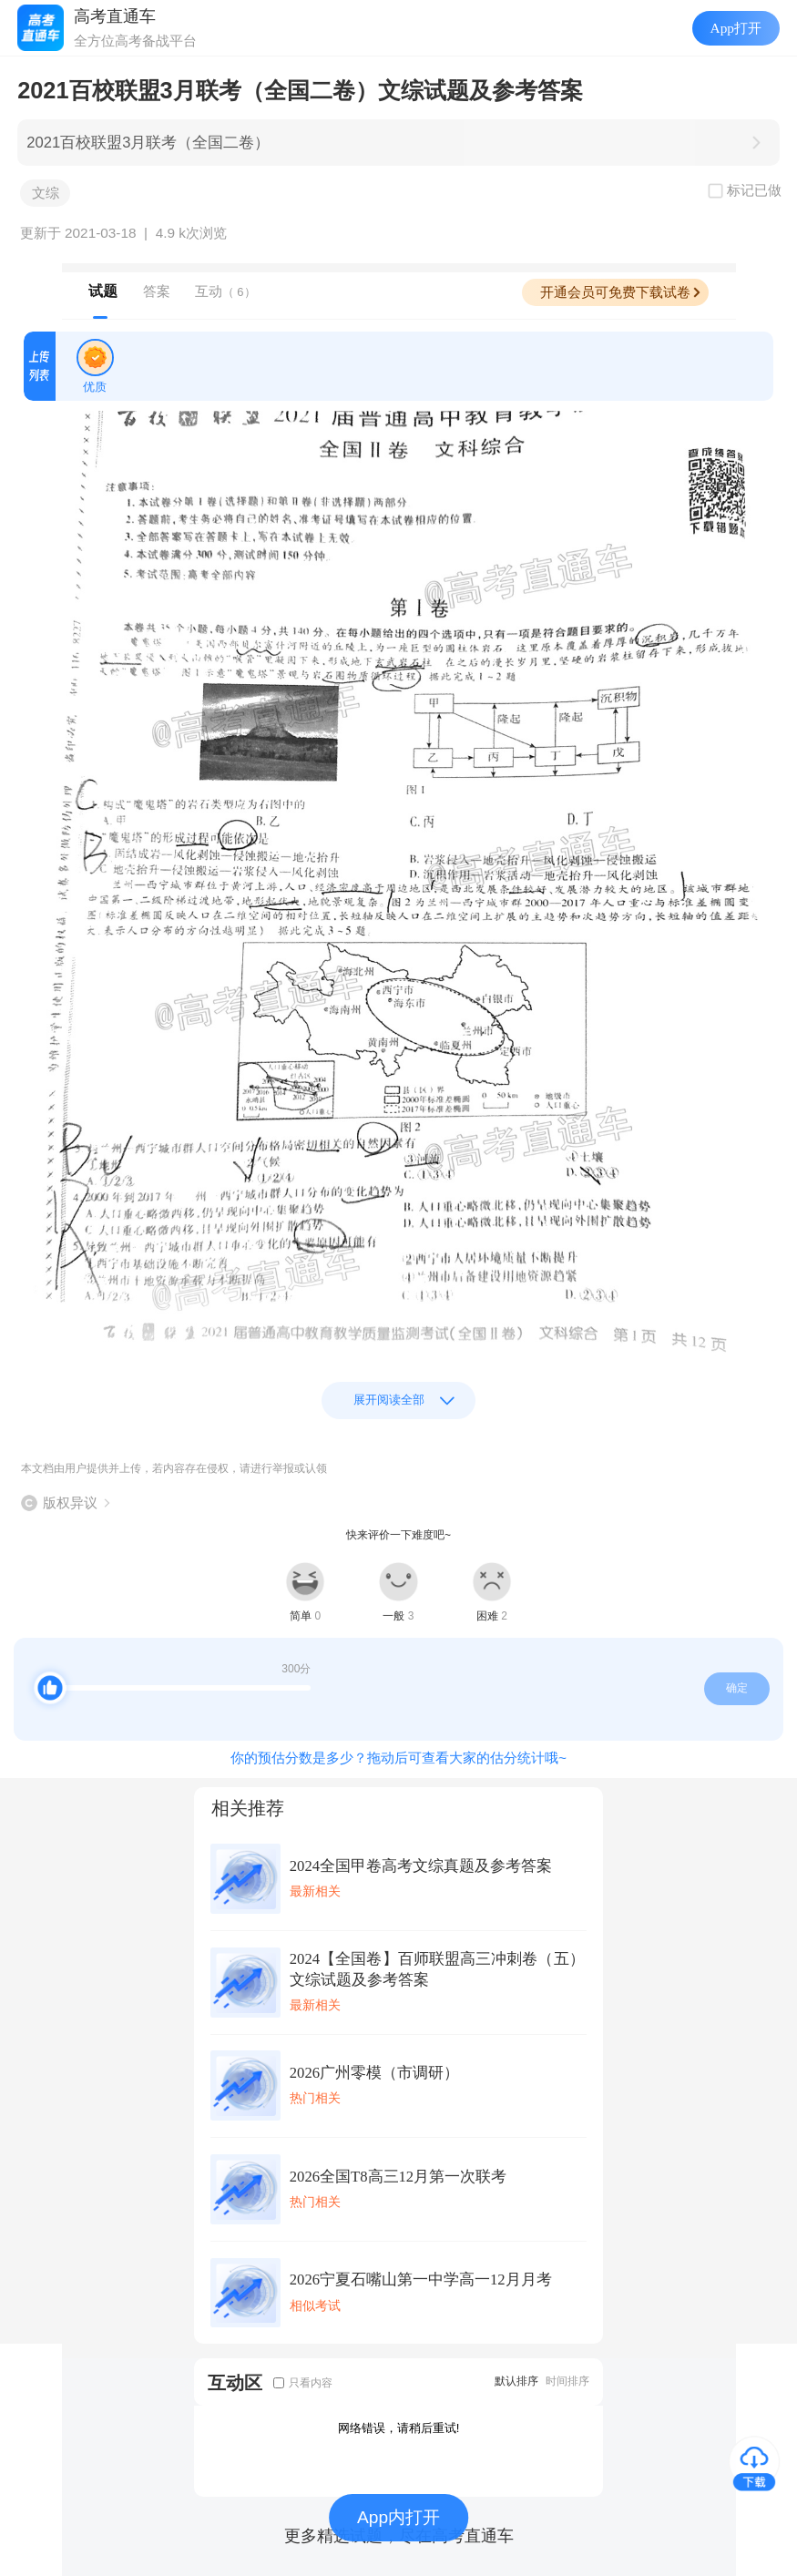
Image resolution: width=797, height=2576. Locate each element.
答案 (156, 291)
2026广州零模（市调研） (374, 2072)
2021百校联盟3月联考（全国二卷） (148, 142)
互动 (225, 291)
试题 (103, 291)
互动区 (235, 2382)
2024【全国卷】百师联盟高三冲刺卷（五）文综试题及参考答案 (437, 1969)
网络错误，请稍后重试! (399, 2428)
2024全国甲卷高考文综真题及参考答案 (421, 1866)
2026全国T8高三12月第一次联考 (398, 2176)
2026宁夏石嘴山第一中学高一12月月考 (421, 2279)
